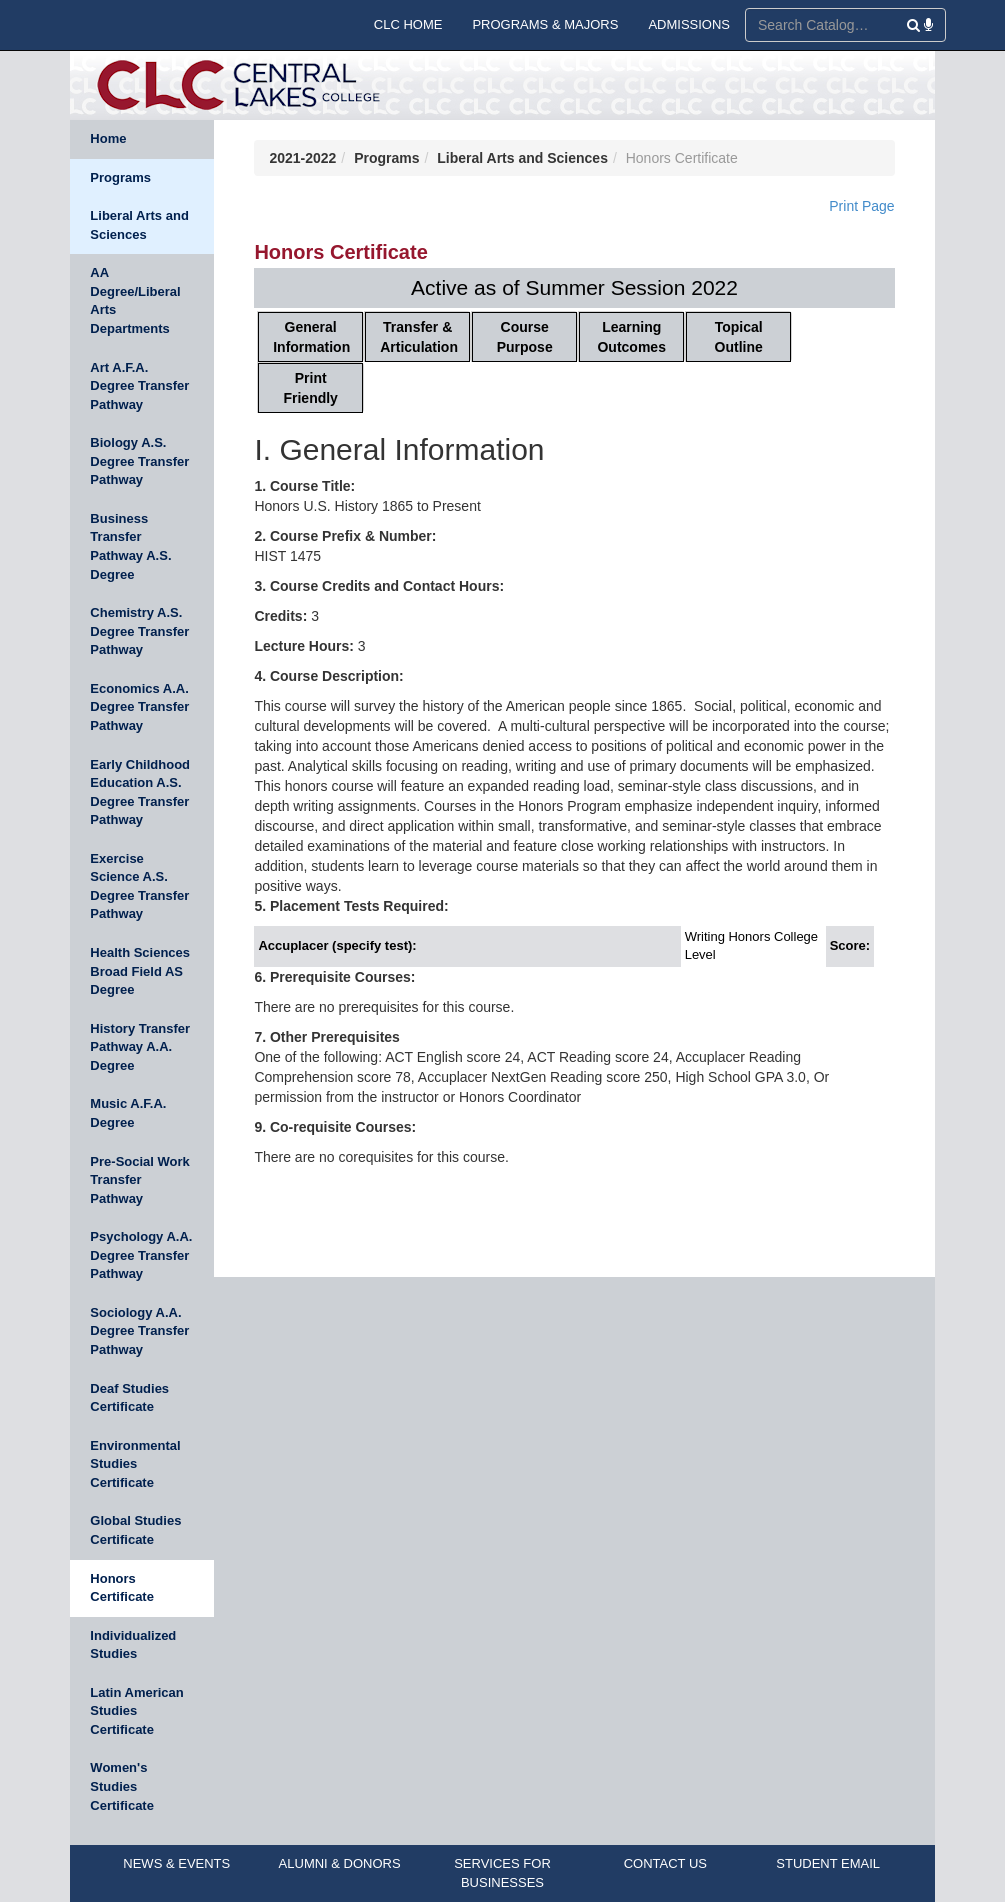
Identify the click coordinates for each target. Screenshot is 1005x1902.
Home (108, 138)
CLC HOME (408, 24)
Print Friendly (310, 388)
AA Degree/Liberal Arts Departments (135, 300)
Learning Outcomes (631, 337)
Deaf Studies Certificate (129, 1398)
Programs (120, 177)
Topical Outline (739, 337)
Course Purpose (525, 337)
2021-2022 (302, 158)
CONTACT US (665, 1863)
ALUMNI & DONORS (340, 1863)
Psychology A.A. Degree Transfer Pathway (141, 1255)
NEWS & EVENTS (176, 1863)
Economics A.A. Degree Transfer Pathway (139, 707)
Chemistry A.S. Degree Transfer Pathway (139, 631)
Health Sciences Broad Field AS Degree (140, 971)
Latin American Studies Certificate (136, 1711)
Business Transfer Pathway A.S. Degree (130, 546)
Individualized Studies (133, 1645)
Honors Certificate (122, 1588)
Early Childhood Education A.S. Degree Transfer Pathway (140, 792)
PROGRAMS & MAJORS (545, 24)
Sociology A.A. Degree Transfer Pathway (139, 1331)
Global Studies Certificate (135, 1530)
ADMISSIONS (689, 24)
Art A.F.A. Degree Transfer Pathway (139, 386)
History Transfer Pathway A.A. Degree (140, 1047)
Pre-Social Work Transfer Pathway (139, 1180)
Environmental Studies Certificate (135, 1464)
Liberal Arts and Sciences (139, 225)
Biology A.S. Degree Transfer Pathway (139, 461)
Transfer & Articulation (419, 337)
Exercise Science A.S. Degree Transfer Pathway (139, 886)
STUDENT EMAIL (828, 1863)
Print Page (861, 206)
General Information (311, 337)
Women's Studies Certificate (122, 1786)
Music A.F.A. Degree (128, 1113)
